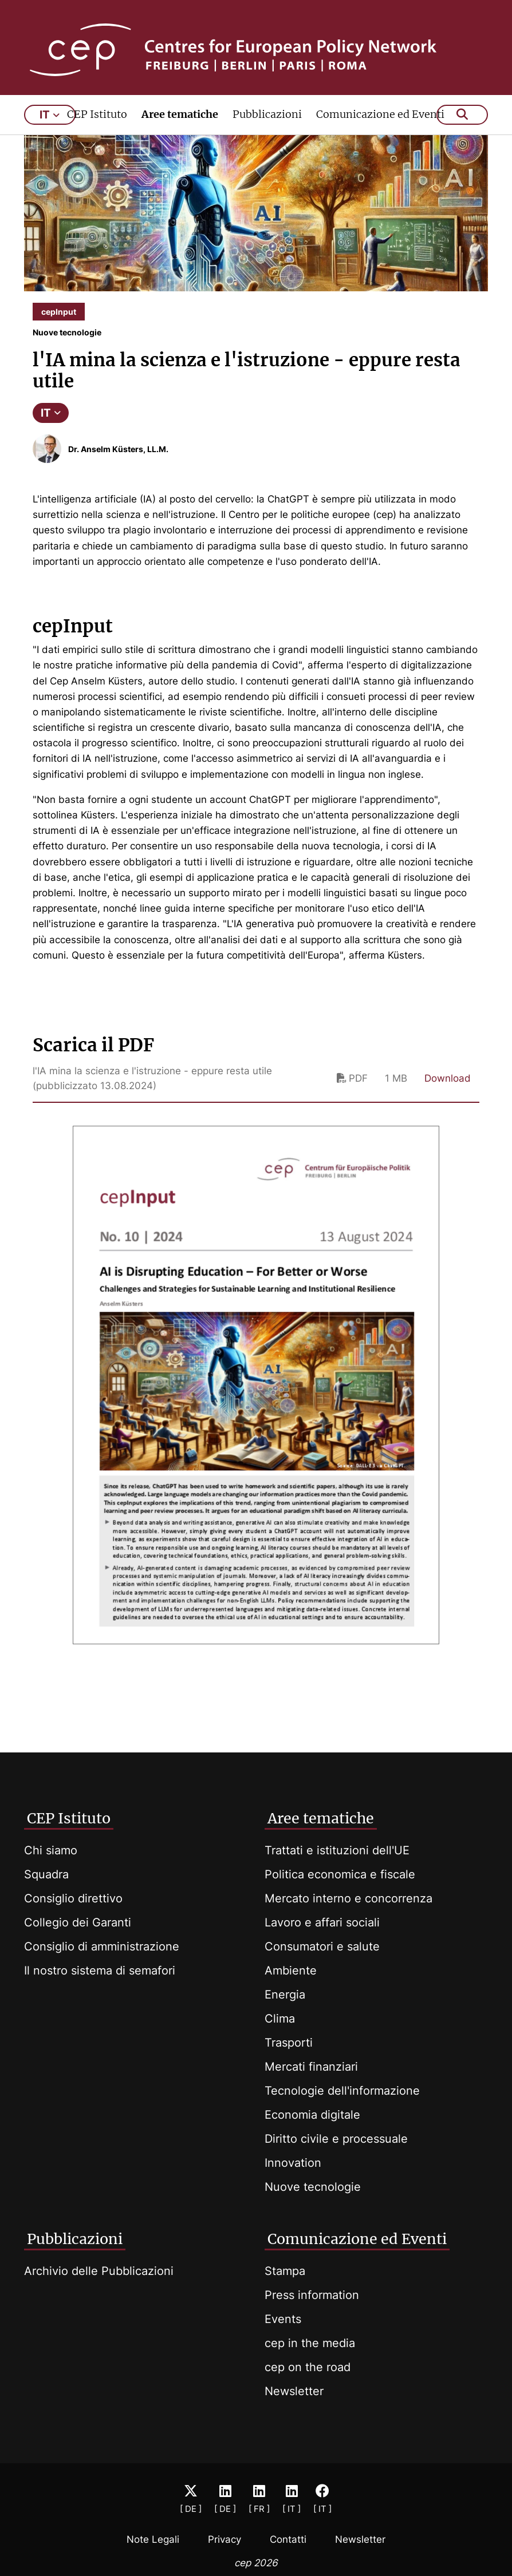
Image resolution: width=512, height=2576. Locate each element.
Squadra (46, 1874)
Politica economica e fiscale (340, 1874)
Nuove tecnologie (313, 2187)
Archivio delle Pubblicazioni (99, 2271)
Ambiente (291, 1970)
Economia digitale (312, 2115)
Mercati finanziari (311, 2067)
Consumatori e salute (322, 1946)
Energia (285, 1994)
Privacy (224, 2539)
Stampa (285, 2271)
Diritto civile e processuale (336, 2139)
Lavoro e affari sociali (322, 1922)
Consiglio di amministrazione (101, 1946)
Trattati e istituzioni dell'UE (337, 1850)
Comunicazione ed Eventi (380, 129)
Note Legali (153, 2539)
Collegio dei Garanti (77, 1922)
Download (447, 1093)
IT (51, 428)
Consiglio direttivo (73, 1898)
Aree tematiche (179, 129)
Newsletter (294, 2391)
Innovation (293, 2163)
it (50, 130)
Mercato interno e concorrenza (348, 1898)
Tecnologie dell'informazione (342, 2091)
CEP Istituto (97, 129)
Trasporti (289, 2042)
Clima (280, 2018)
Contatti (288, 2539)
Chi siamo (50, 1850)
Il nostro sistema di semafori (99, 1970)
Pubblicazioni (267, 129)
